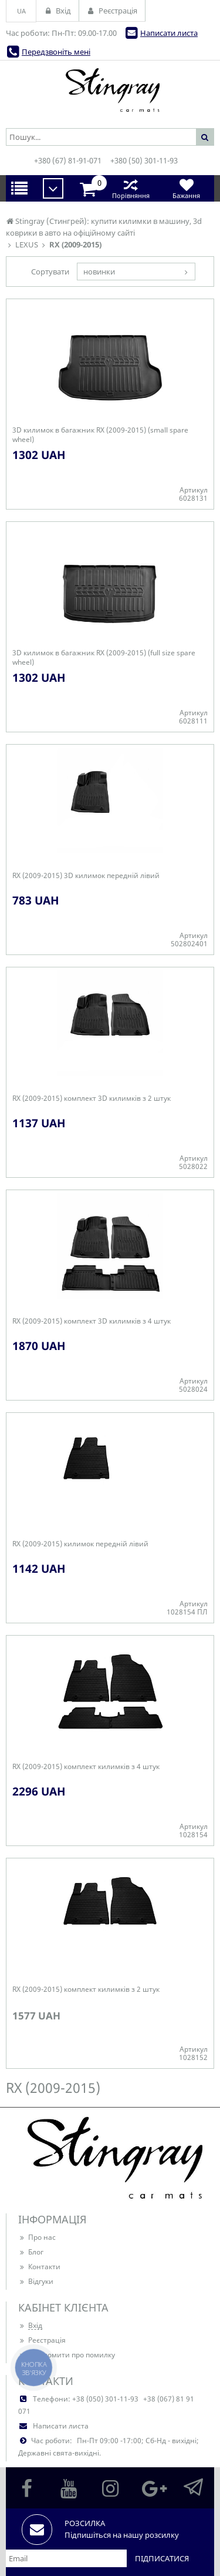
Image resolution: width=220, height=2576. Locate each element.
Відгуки (35, 2281)
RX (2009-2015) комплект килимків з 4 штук (86, 1766)
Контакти (39, 2267)
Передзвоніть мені (56, 51)
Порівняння (130, 188)
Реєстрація (42, 2340)
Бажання (186, 188)
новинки (99, 271)
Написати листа (169, 33)
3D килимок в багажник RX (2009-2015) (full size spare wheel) (103, 657)
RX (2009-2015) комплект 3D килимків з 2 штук (91, 1098)
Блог (30, 2252)
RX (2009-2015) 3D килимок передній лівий (86, 875)
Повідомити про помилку (66, 2355)
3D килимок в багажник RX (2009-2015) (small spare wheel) (100, 435)
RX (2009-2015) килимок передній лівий (80, 1544)
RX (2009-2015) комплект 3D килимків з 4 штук (91, 1321)
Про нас (37, 2237)
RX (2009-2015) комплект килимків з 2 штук (86, 1989)
